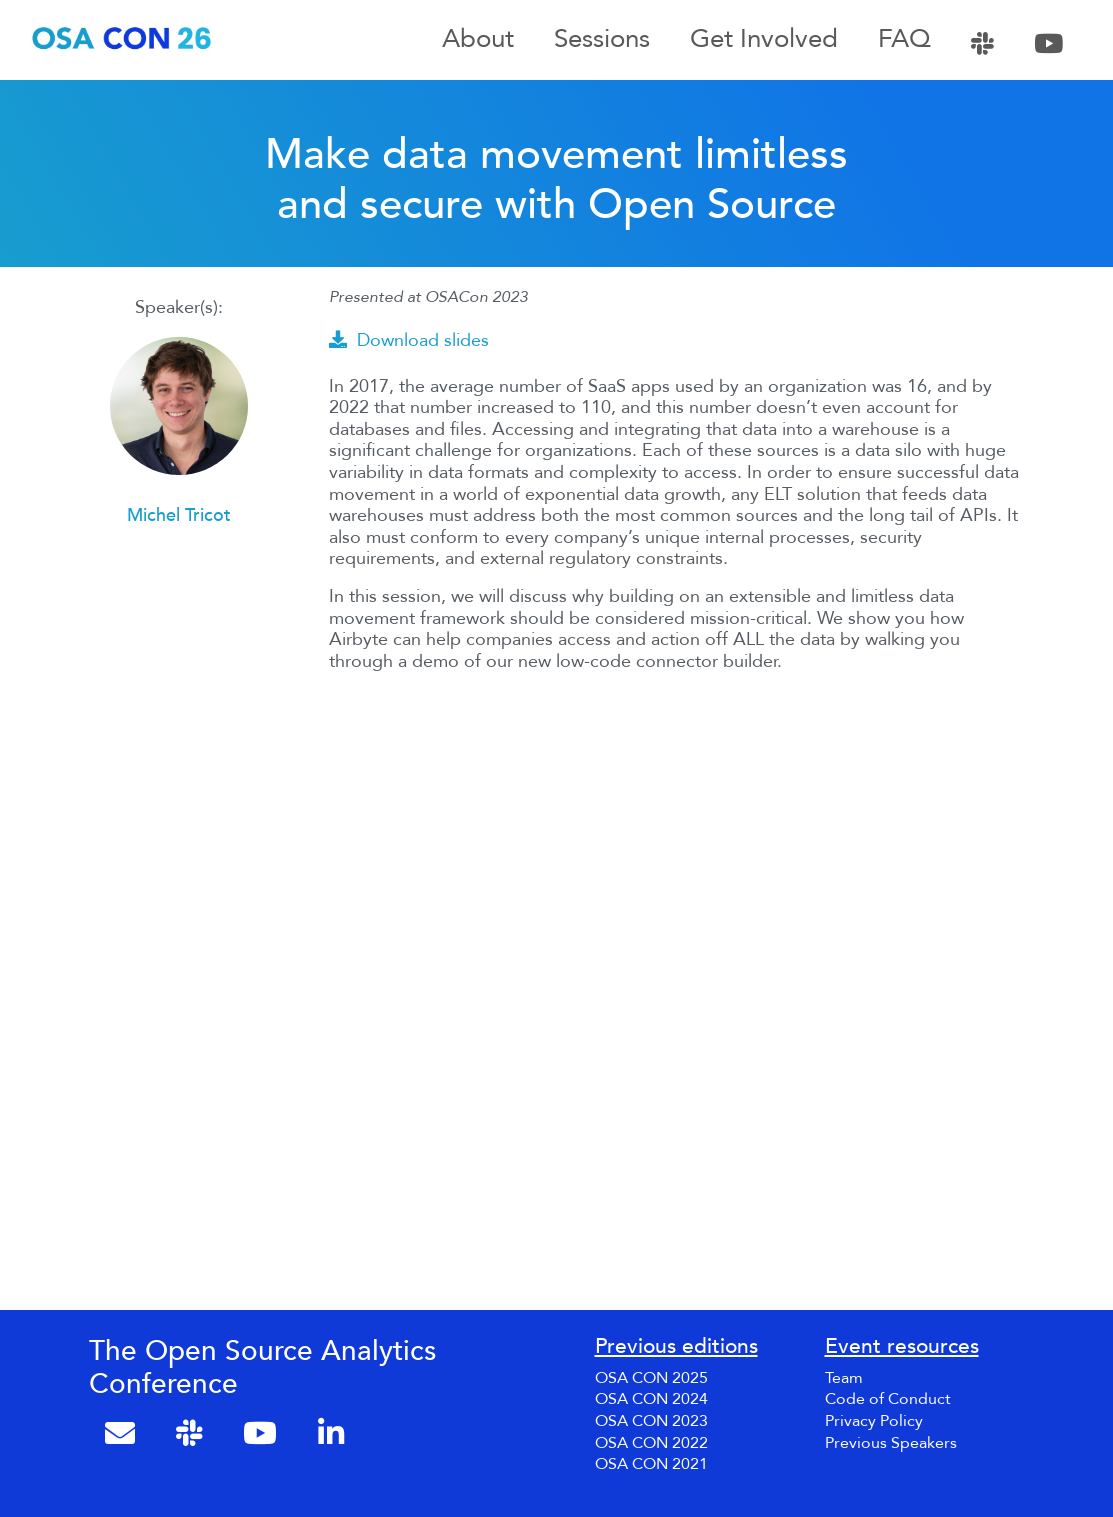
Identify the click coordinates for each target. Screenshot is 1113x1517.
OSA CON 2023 (651, 1421)
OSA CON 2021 (651, 1464)
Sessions (602, 40)
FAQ (904, 40)
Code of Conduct (888, 1399)
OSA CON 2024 (651, 1399)
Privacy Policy (874, 1421)
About (478, 40)
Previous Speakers (891, 1443)
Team (844, 1378)
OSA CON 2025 (651, 1378)
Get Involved (764, 40)
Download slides (409, 340)
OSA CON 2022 (651, 1443)
